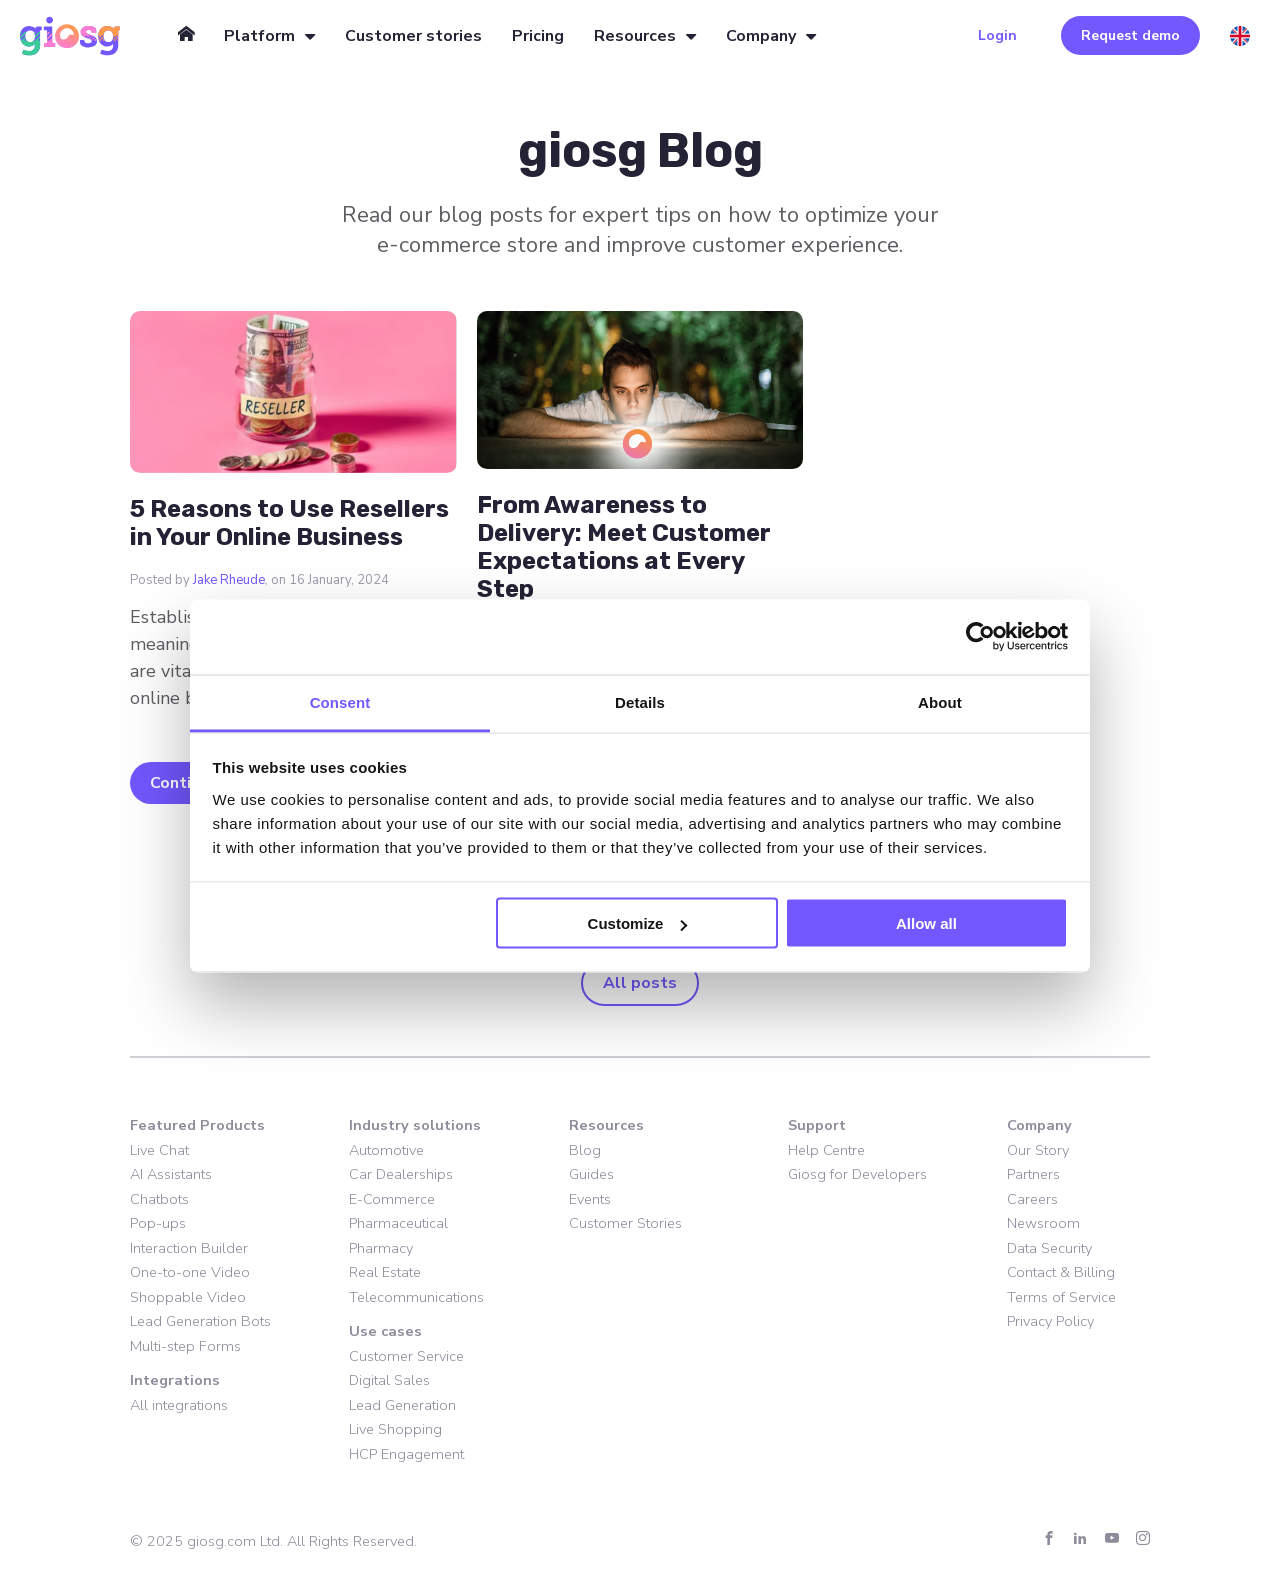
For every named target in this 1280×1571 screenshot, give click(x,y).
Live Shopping (395, 1429)
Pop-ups (158, 1223)
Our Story (1038, 1150)
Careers (1032, 1199)
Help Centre (826, 1150)
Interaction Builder (189, 1248)
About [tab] (940, 701)
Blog (585, 1150)
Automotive (386, 1150)
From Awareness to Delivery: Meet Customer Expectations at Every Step (624, 547)
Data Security (1049, 1248)
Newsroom (1043, 1223)
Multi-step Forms (185, 1346)
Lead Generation (402, 1405)
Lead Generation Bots (200, 1321)
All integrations (179, 1405)
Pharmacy (381, 1248)
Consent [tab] (340, 701)
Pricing (538, 36)
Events (590, 1199)
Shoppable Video (188, 1297)
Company (761, 36)
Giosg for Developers (857, 1174)
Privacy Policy (1050, 1321)
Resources (635, 36)
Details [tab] (640, 701)
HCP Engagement (406, 1454)
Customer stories (413, 36)
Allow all (926, 923)
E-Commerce (392, 1199)
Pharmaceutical (398, 1223)
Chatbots (159, 1199)
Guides (591, 1174)
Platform (259, 36)
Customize (638, 923)
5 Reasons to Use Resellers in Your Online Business (289, 523)
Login (997, 35)
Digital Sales (389, 1380)
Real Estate (385, 1272)
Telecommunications (416, 1297)
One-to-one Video (190, 1272)
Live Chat (159, 1150)
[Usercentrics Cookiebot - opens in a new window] (980, 637)
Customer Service (406, 1356)
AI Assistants (171, 1174)
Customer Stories (625, 1223)
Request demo (1130, 35)
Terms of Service (1061, 1297)
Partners (1033, 1174)
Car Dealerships (401, 1174)
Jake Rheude (229, 580)
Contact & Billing (1061, 1272)
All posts (640, 983)
